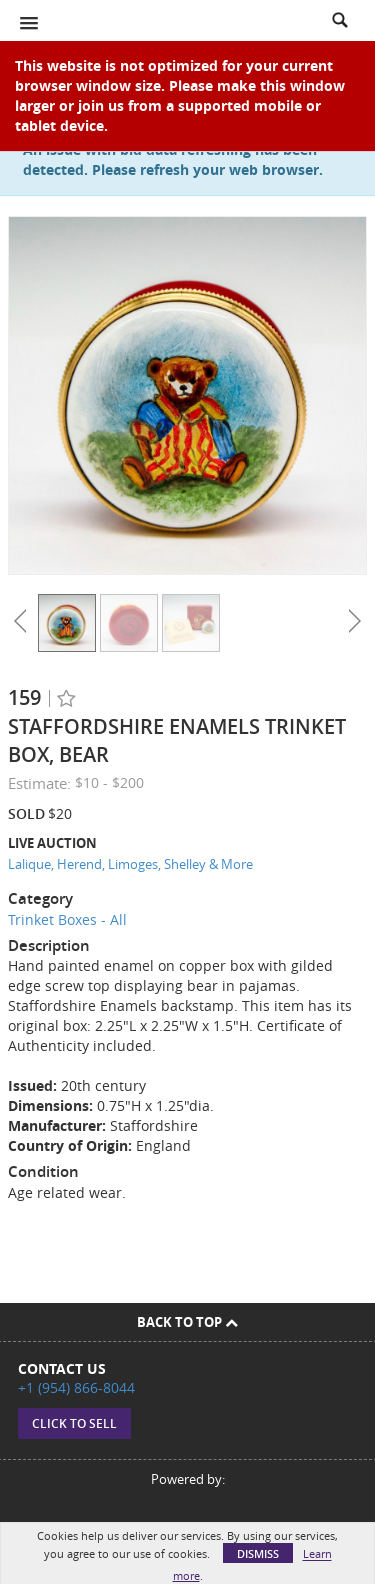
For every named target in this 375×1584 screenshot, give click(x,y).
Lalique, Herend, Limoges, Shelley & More (130, 864)
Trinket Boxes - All (67, 919)
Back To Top (187, 1322)
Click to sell (74, 1423)
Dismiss (258, 1553)
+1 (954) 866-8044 (76, 1387)
